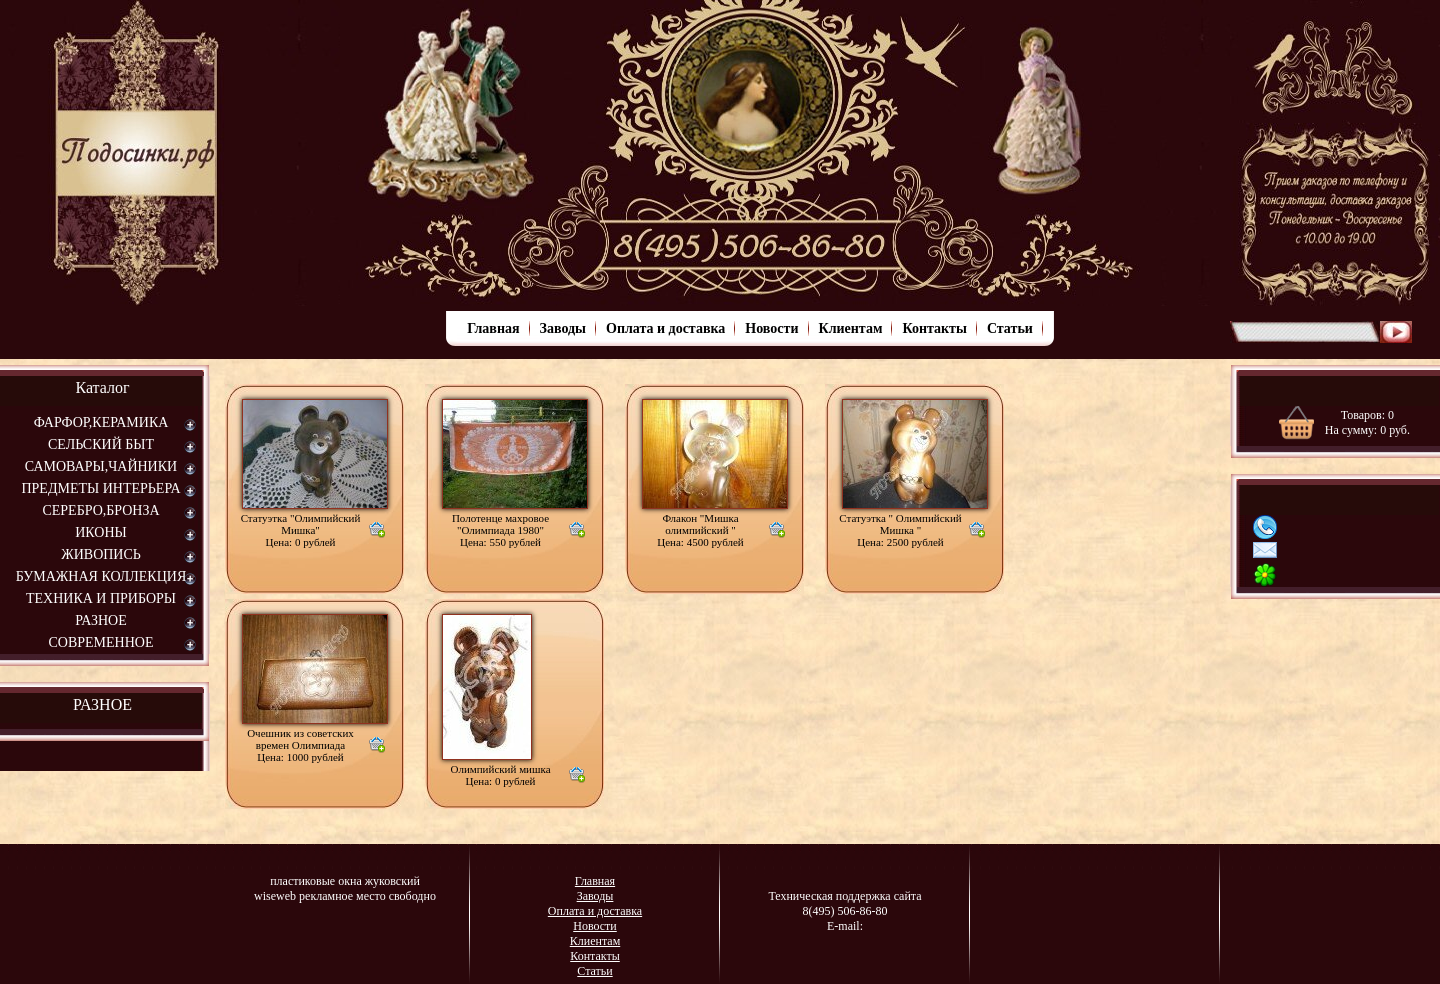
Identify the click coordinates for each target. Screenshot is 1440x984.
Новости (771, 328)
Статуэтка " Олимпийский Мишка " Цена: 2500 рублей (900, 530)
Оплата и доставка (665, 328)
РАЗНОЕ (102, 704)
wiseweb (275, 896)
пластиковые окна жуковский (345, 881)
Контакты (934, 328)
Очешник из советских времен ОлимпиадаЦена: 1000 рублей (300, 745)
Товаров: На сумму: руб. (1367, 422)
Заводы (563, 328)
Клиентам (851, 328)
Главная (493, 328)
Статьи (1010, 328)
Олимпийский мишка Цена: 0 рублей (500, 775)
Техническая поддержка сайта (844, 896)
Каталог (102, 387)
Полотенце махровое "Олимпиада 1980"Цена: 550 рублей (500, 530)
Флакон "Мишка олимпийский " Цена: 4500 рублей (700, 530)
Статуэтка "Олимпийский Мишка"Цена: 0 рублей (301, 530)
